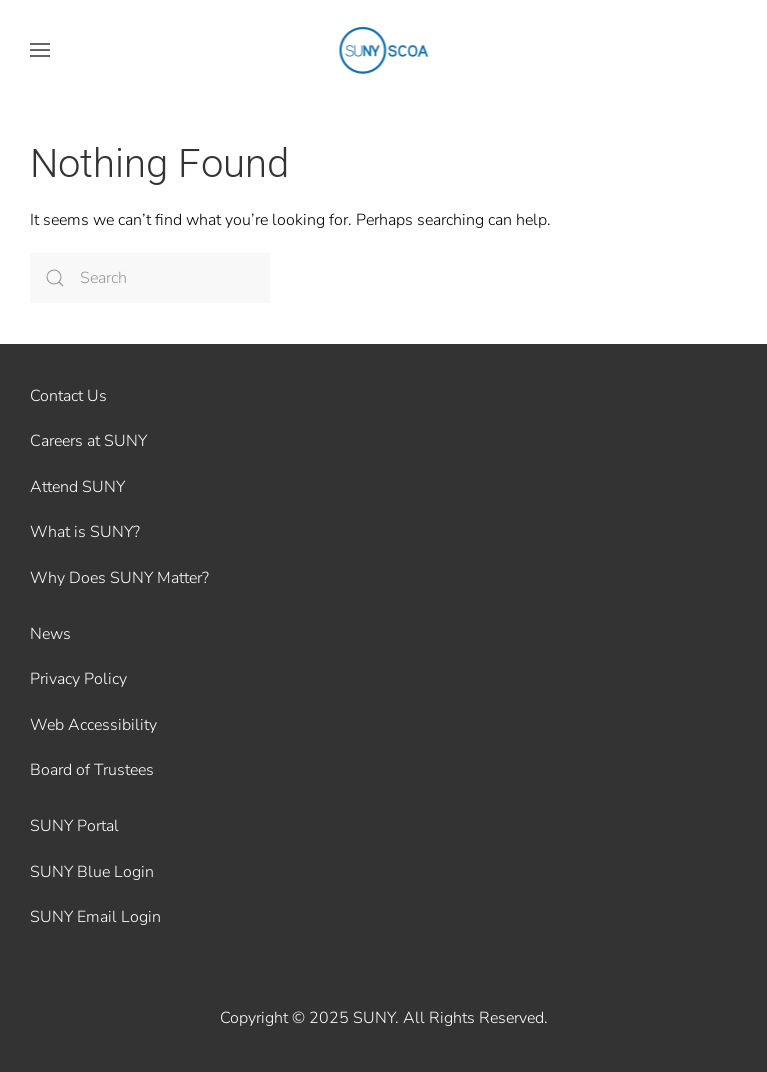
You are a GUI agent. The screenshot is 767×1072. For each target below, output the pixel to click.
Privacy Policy (78, 679)
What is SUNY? (85, 532)
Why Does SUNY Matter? (119, 578)
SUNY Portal (74, 826)
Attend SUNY (77, 487)
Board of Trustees (92, 770)
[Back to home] (383, 50)
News (50, 634)
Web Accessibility (93, 725)
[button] (40, 50)
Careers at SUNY (88, 441)
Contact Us (68, 396)
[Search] (150, 278)
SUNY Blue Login (92, 872)
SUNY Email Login (95, 917)
